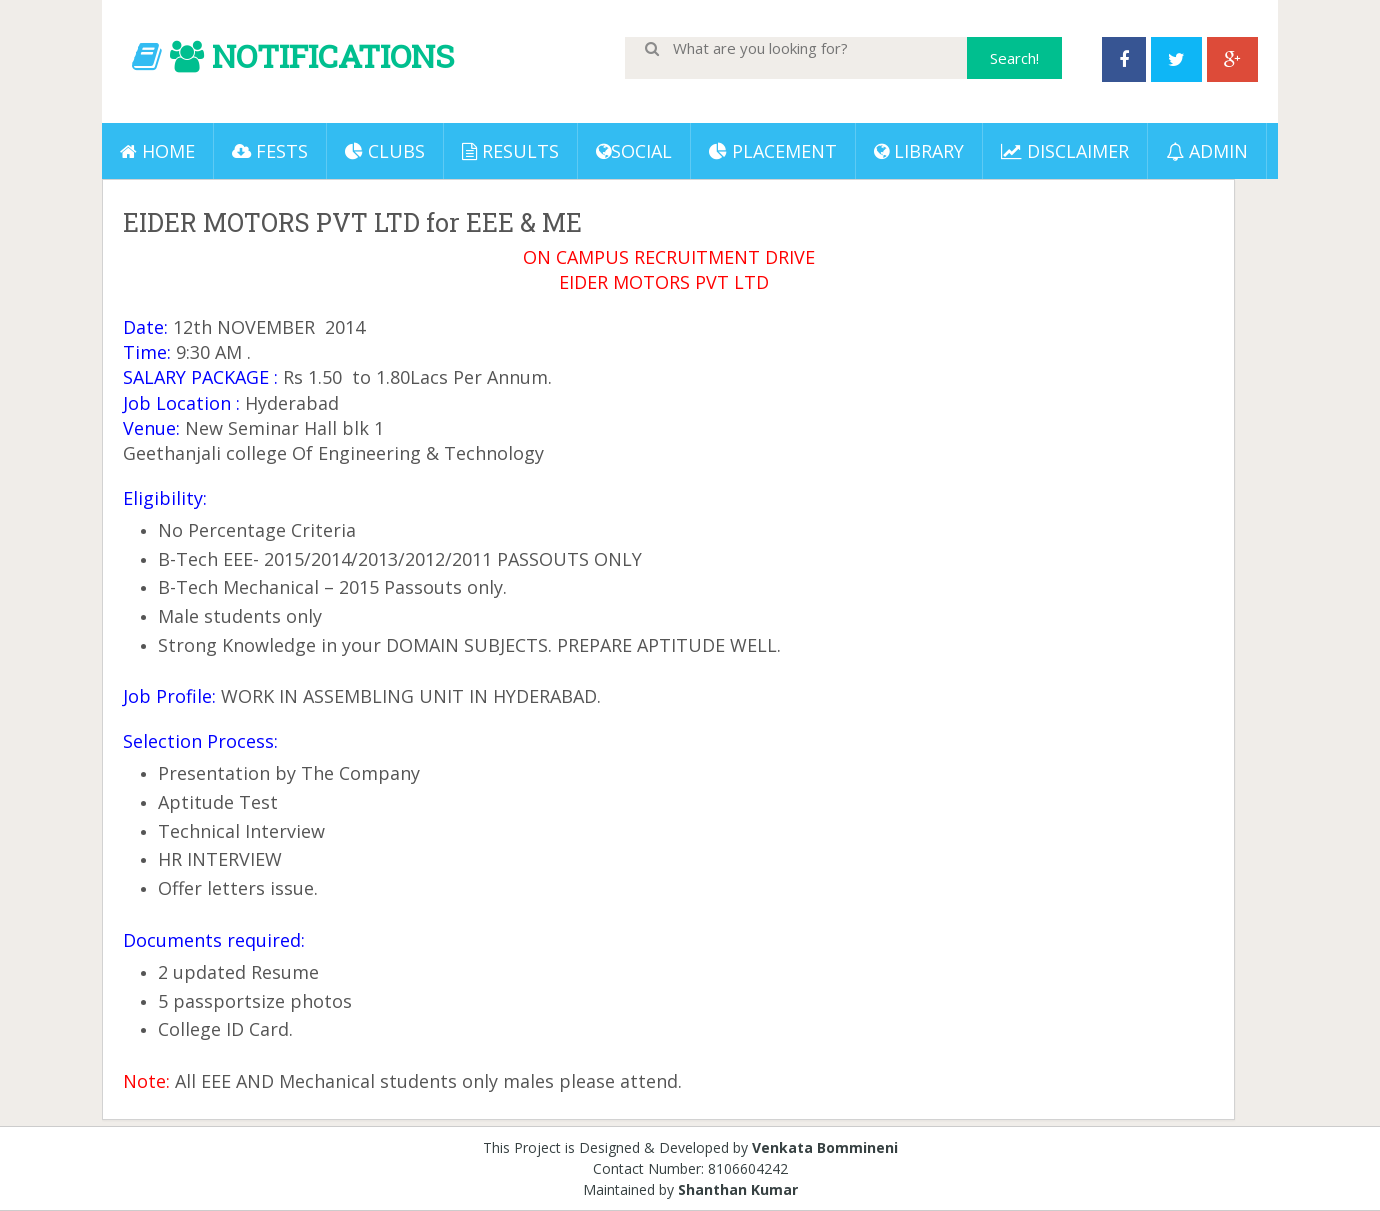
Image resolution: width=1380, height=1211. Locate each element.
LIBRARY (919, 151)
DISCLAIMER (1065, 151)
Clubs (385, 151)
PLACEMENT (773, 151)
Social (634, 151)
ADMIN (1207, 151)
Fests (270, 151)
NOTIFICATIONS (333, 55)
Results (510, 151)
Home (157, 151)
